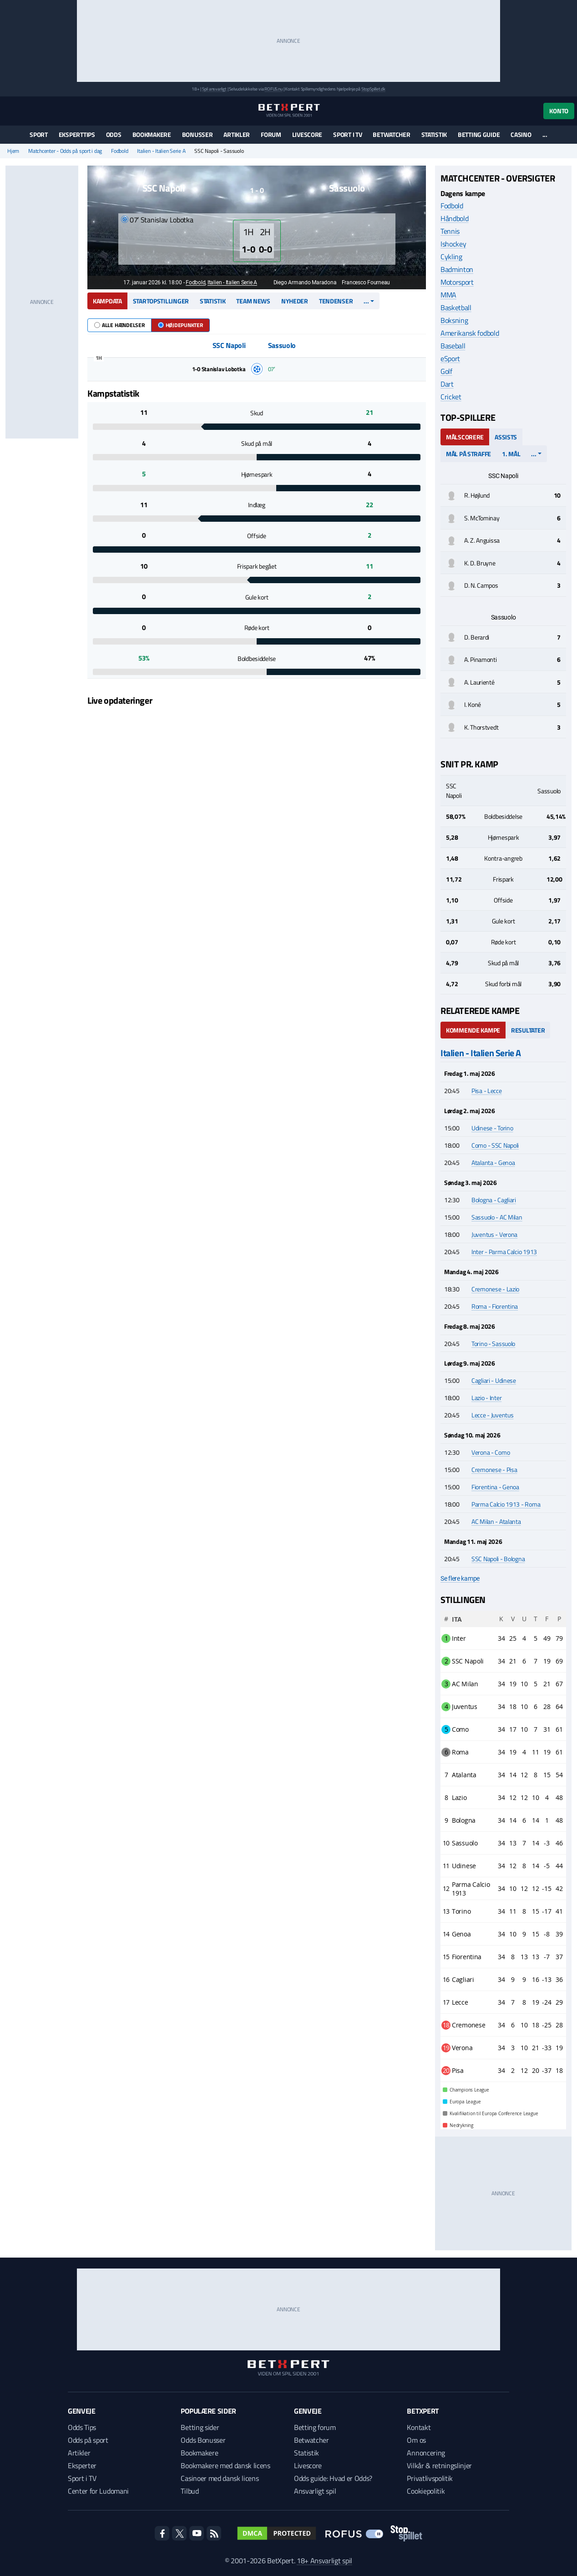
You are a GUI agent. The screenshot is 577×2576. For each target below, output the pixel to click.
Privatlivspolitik (430, 2478)
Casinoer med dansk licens (219, 2478)
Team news (253, 301)
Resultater (528, 1030)
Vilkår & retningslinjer (439, 2465)
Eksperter (82, 2465)
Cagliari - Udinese (493, 1380)
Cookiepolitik (426, 2490)
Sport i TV (347, 134)
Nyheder (294, 301)
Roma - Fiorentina (494, 1306)
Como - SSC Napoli (495, 1145)
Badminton (456, 269)
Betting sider (200, 2427)
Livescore (307, 134)
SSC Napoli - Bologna (498, 1558)
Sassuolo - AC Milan (496, 1217)
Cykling (451, 256)
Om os (416, 2440)
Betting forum (315, 2427)
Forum (271, 134)
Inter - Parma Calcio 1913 (504, 1251)
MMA (448, 294)
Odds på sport (88, 2440)
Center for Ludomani (98, 2490)
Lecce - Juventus (492, 1415)
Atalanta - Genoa (493, 1162)
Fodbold (119, 151)
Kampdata (107, 301)
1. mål (511, 454)
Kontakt (418, 2427)
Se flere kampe (460, 1578)
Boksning (454, 320)
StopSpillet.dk (373, 89)
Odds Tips (82, 2427)
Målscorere (465, 437)
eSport (450, 358)
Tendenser (336, 301)
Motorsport (457, 282)
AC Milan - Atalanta (496, 1521)
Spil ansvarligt (214, 89)
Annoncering (426, 2452)
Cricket (450, 396)
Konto (558, 111)
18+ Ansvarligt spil (324, 2560)
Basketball (455, 307)
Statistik (434, 134)
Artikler (236, 134)
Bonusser (197, 134)
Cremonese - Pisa (494, 1469)
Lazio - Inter (486, 1397)
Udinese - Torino (492, 1128)
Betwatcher (391, 134)
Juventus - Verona (494, 1234)
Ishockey (453, 243)
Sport (39, 134)
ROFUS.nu (273, 89)
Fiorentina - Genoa (495, 1487)
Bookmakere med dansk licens (225, 2465)
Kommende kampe (473, 1030)
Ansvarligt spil (315, 2490)
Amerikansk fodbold (469, 333)
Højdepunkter (180, 325)
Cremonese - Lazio (495, 1289)
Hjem (13, 151)
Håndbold (454, 218)
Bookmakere (151, 134)
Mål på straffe (468, 454)
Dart (447, 383)
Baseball (452, 345)
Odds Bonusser (203, 2440)
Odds (113, 134)
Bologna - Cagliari (493, 1200)
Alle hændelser (119, 325)
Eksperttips (77, 134)
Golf (446, 371)
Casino (521, 134)
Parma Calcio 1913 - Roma (505, 1504)
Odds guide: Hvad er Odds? (333, 2478)
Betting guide (479, 134)
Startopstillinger (161, 301)
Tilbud (189, 2490)
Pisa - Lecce (486, 1090)
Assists (506, 437)
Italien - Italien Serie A (161, 151)
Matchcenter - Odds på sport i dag (65, 151)
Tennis (450, 231)
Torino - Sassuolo (493, 1343)
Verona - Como (490, 1452)
